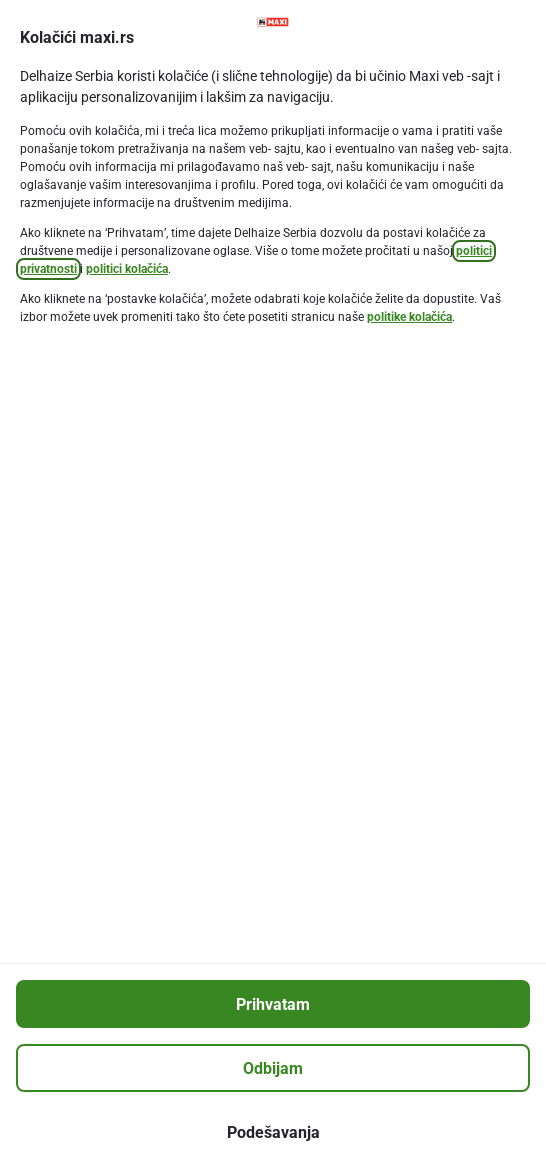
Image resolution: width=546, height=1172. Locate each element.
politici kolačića (127, 269)
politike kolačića (409, 317)
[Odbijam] (273, 1068)
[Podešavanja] (273, 1132)
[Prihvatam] (273, 1004)
